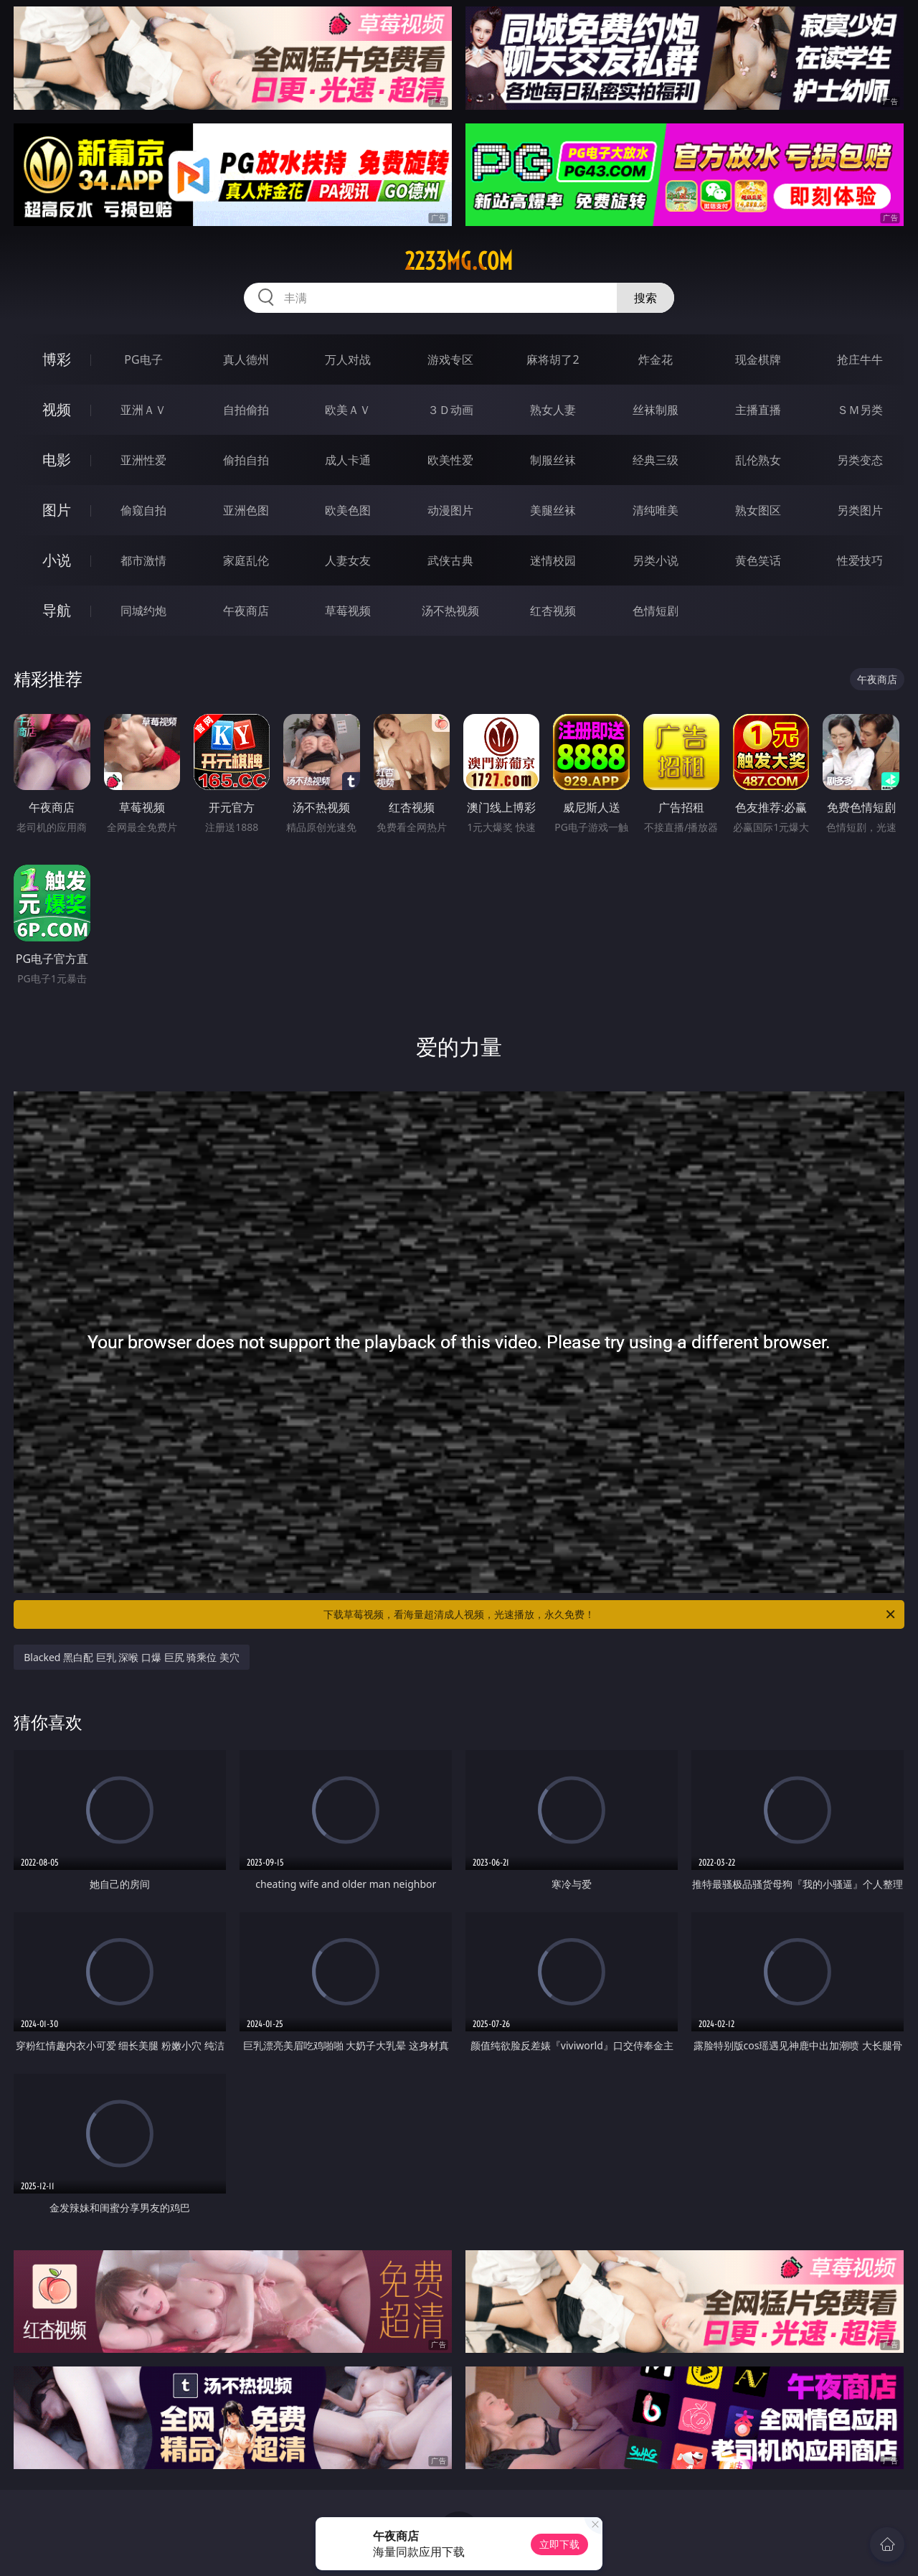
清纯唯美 (655, 510)
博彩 (56, 359)
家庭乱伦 (246, 560)
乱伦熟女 (758, 460)
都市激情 (143, 560)
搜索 (645, 298)
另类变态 (860, 460)
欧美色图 (348, 510)
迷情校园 (553, 560)
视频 (56, 409)
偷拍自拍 (246, 460)
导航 (56, 610)
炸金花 (655, 359)
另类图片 (860, 510)
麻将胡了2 (552, 359)
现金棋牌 (758, 359)
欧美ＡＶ (348, 410)
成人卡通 (348, 460)
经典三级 (655, 460)
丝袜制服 (655, 410)
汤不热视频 (450, 611)
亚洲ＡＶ (143, 410)
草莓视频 (348, 611)
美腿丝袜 (553, 510)
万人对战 (348, 359)
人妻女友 (348, 560)
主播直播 (758, 410)
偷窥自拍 (143, 510)
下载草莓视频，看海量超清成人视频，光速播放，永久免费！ (610, 1614)
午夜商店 (246, 611)
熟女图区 (758, 510)
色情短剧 (655, 611)
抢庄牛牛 (860, 359)
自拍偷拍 (246, 410)
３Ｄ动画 (450, 410)
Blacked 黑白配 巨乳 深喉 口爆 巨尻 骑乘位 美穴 (132, 1657)
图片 (56, 510)
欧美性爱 (450, 460)
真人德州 (246, 359)
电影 (56, 459)
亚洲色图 (246, 510)
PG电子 (143, 359)
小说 (56, 560)
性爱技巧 (860, 560)
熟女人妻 (553, 410)
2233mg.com (458, 261)
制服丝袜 (553, 460)
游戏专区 (450, 359)
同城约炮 (143, 611)
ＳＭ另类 (860, 410)
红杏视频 (553, 611)
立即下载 (559, 2544)
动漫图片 (450, 510)
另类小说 (655, 560)
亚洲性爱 (143, 460)
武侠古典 (450, 560)
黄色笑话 (758, 560)
